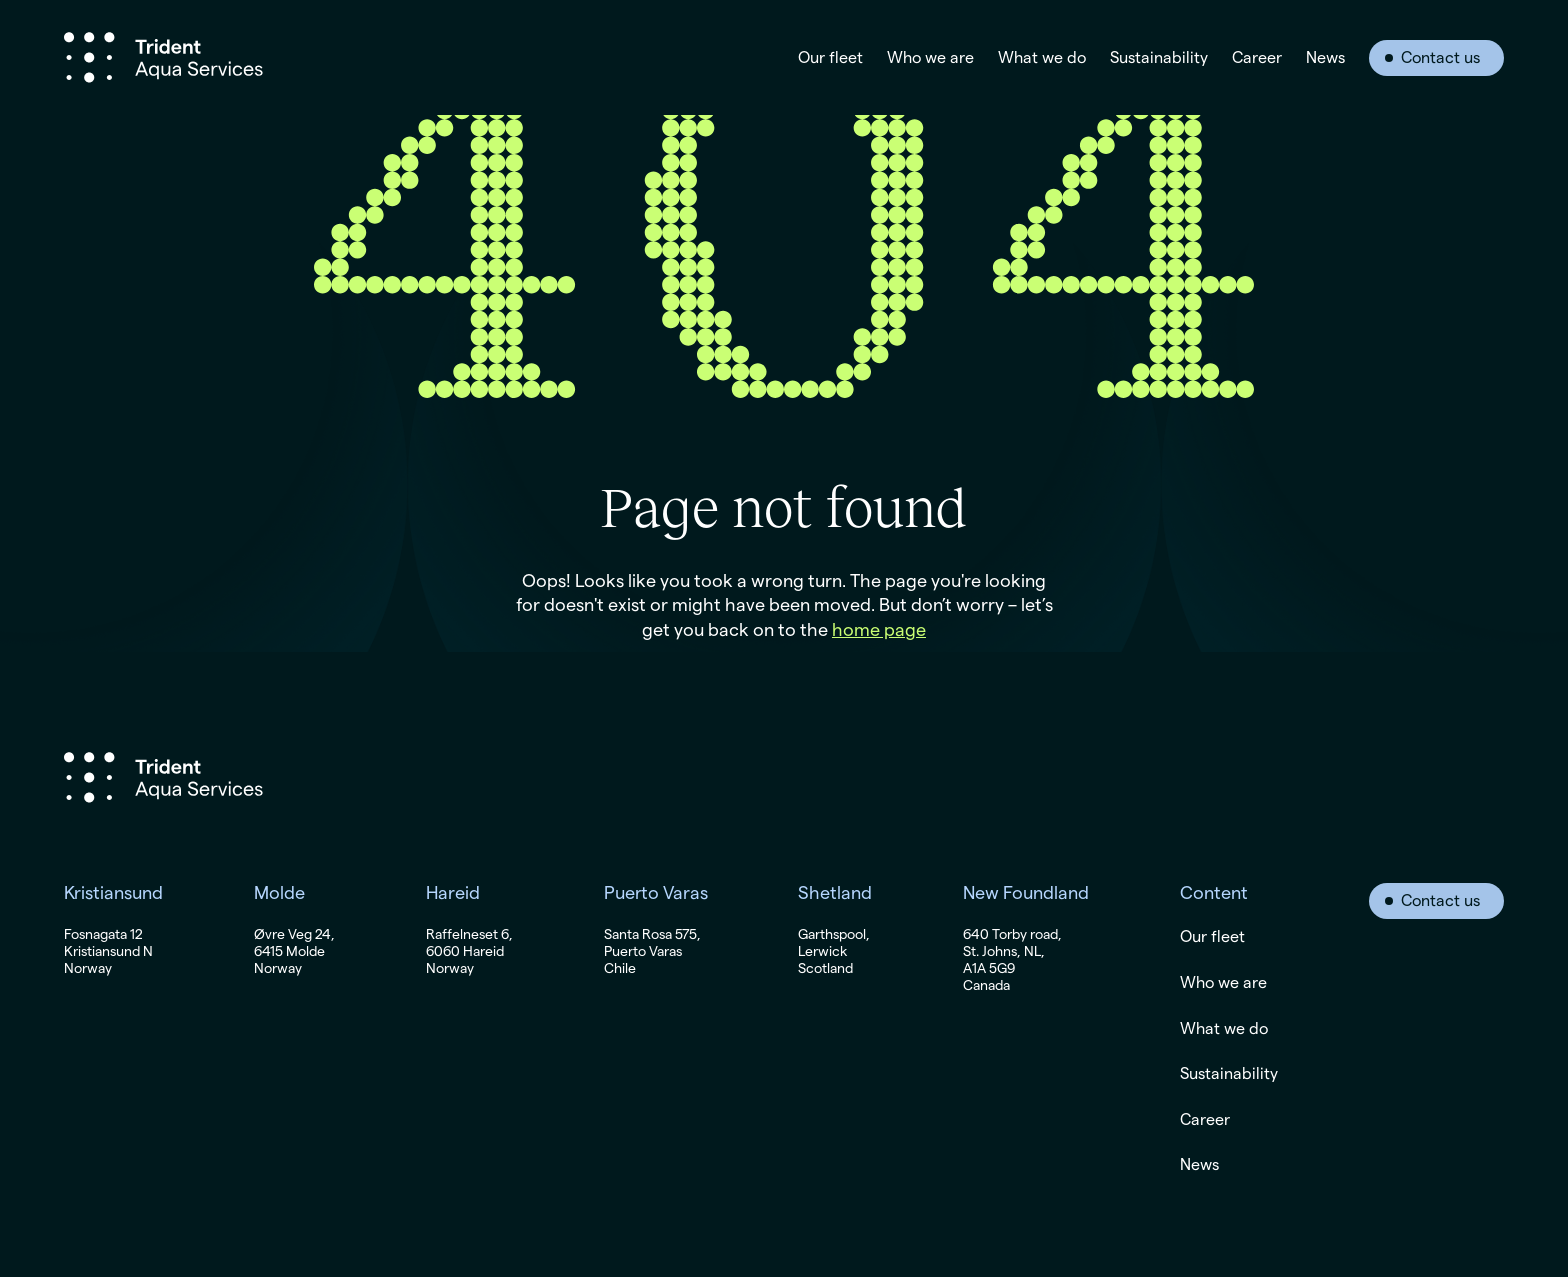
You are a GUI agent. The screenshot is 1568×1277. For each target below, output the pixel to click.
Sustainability (1159, 58)
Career (1257, 58)
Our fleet (830, 58)
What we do (1042, 58)
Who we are (930, 58)
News (1325, 58)
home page (879, 630)
